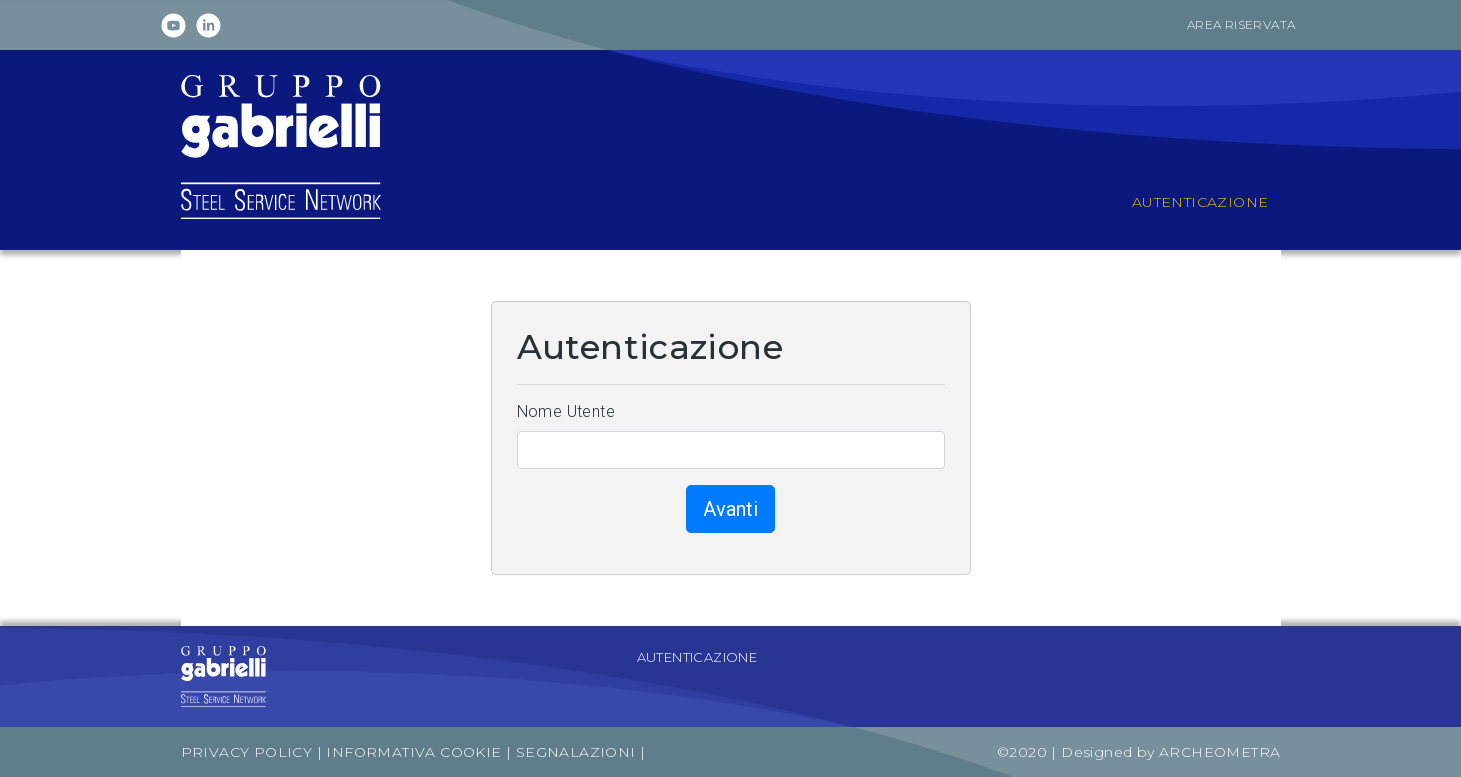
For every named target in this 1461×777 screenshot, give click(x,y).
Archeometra (1219, 752)
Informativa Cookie (413, 752)
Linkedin (208, 25)
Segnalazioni (578, 752)
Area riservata (1241, 24)
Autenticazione (697, 657)
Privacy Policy (247, 752)
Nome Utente (566, 411)
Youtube (173, 25)
